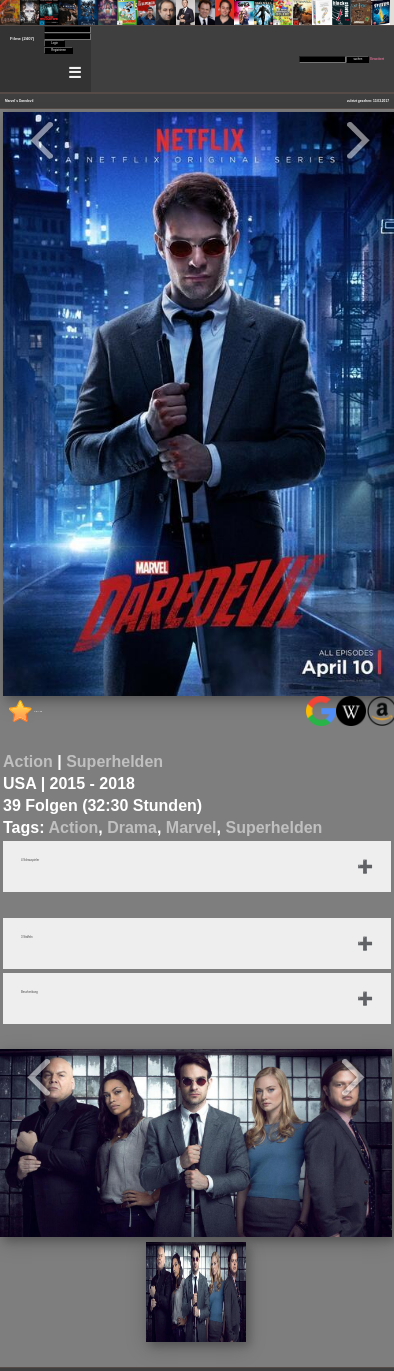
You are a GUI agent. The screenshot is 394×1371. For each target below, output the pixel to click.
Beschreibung (29, 992)
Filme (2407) (22, 38)
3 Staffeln (27, 937)
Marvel (191, 827)
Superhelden (114, 761)
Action (28, 761)
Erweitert (377, 59)
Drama (132, 827)
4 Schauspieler (30, 860)
